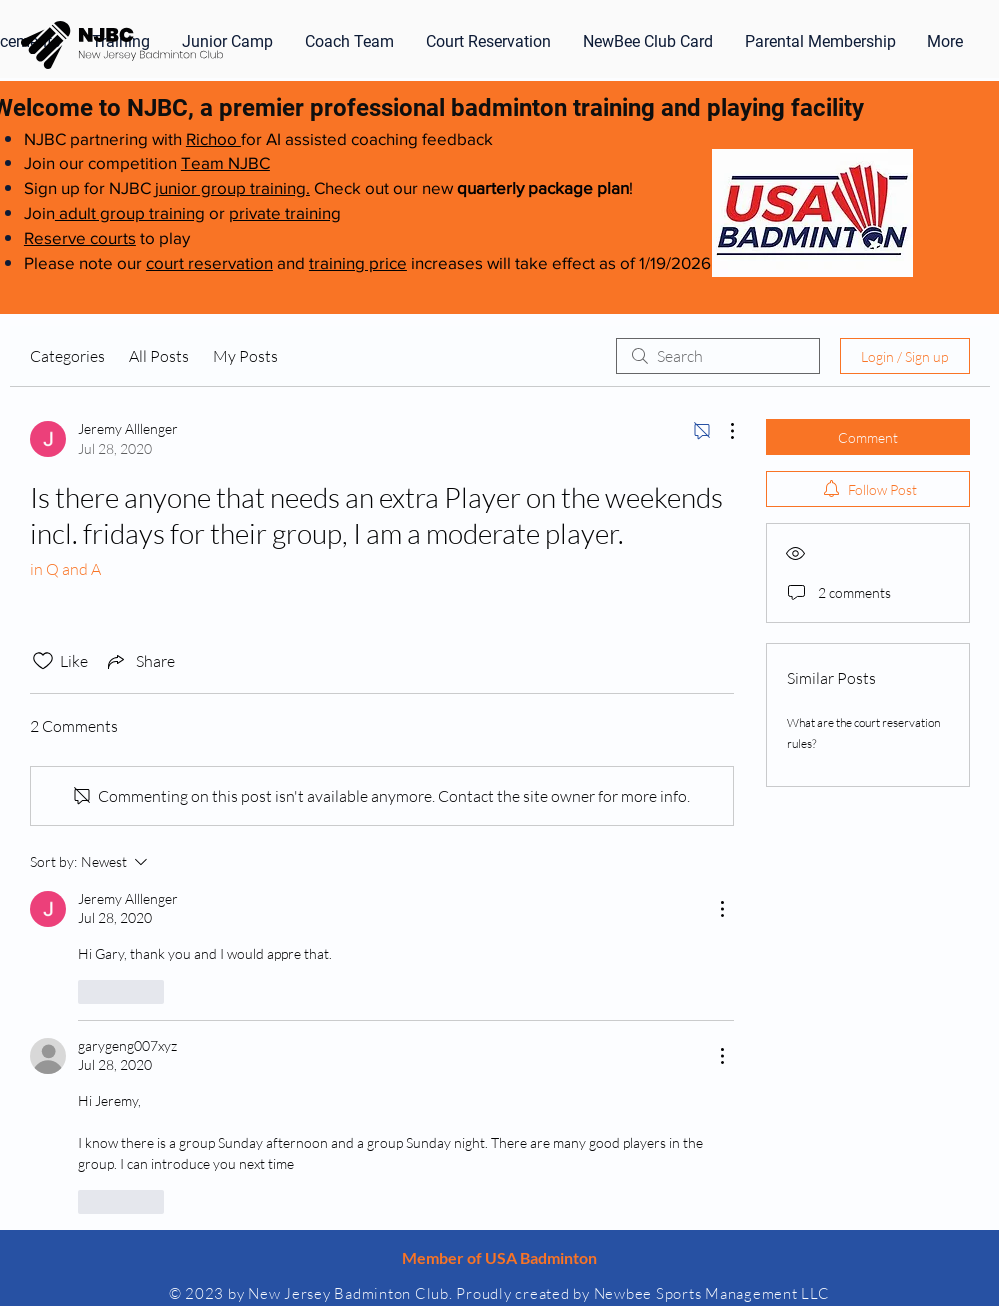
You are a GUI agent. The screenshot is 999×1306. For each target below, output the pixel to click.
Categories (67, 356)
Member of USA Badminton (499, 1257)
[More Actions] (722, 431)
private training (285, 212)
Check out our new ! (471, 187)
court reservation (209, 262)
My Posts (245, 356)
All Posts (159, 356)
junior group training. (232, 187)
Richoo (213, 138)
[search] (718, 356)
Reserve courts (80, 237)
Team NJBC (225, 162)
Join (39, 212)
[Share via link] (139, 661)
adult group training (130, 212)
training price (358, 262)
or (217, 212)
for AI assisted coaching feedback (367, 138)
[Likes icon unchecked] (43, 661)
